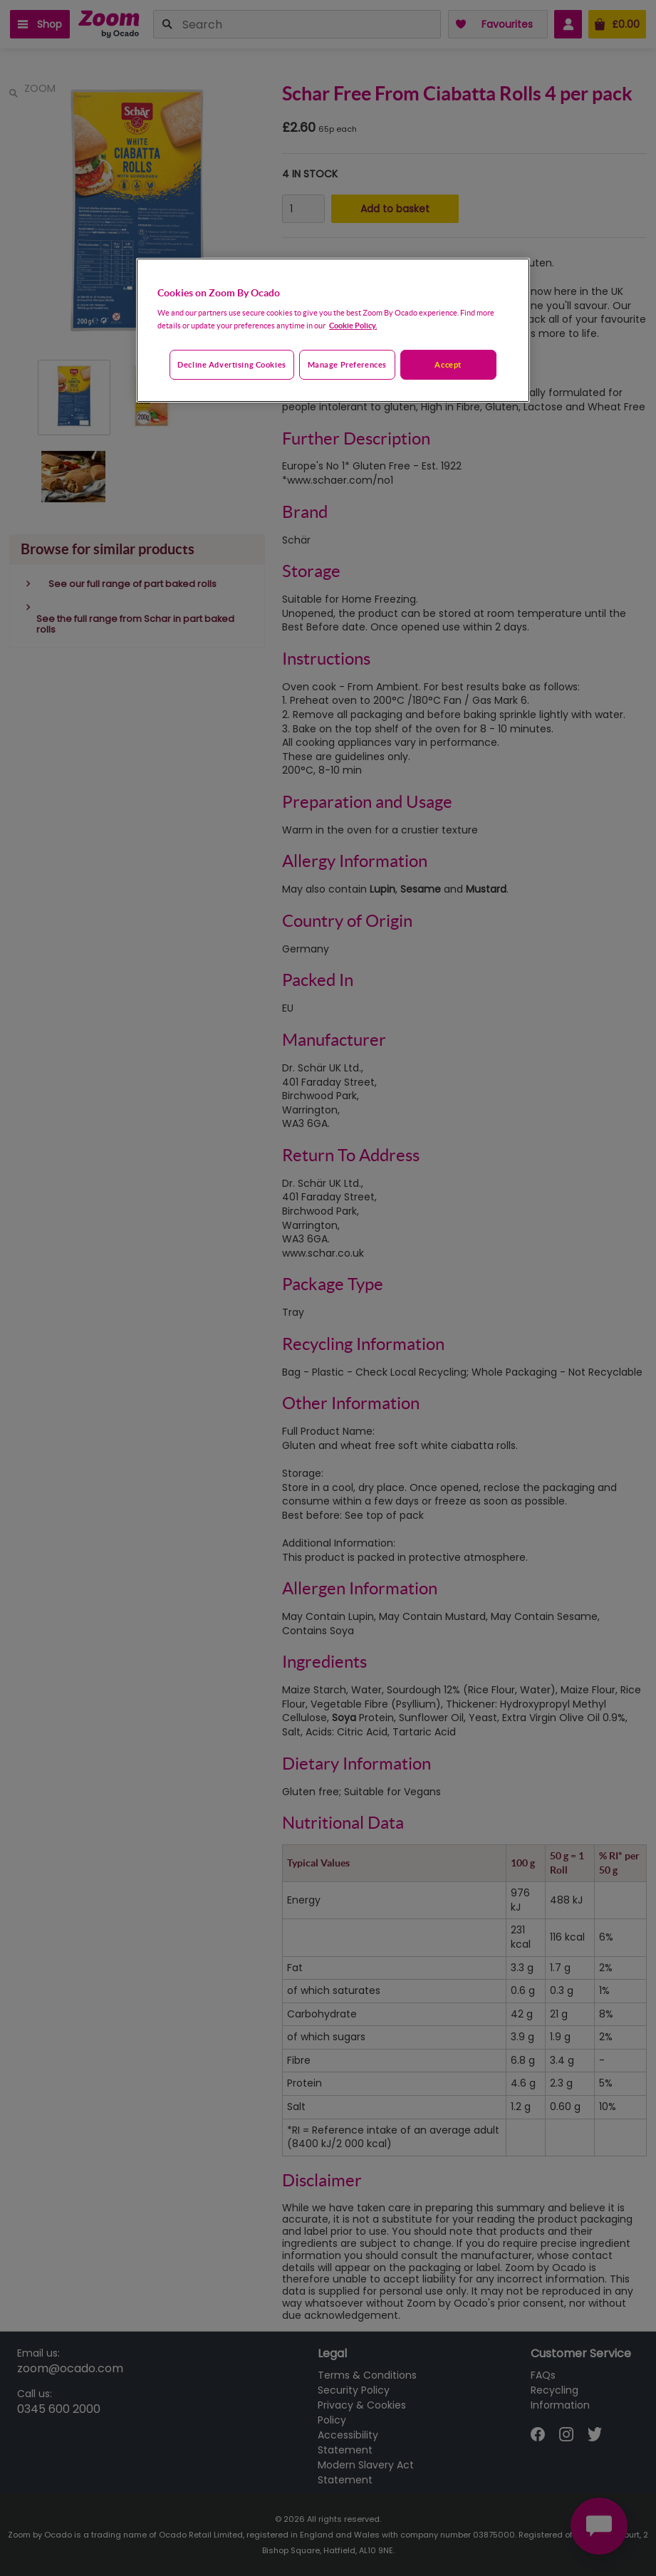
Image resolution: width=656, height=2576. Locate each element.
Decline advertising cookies (231, 364)
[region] (333, 330)
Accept (447, 364)
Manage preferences (347, 364)
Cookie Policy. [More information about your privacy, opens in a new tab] (353, 325)
